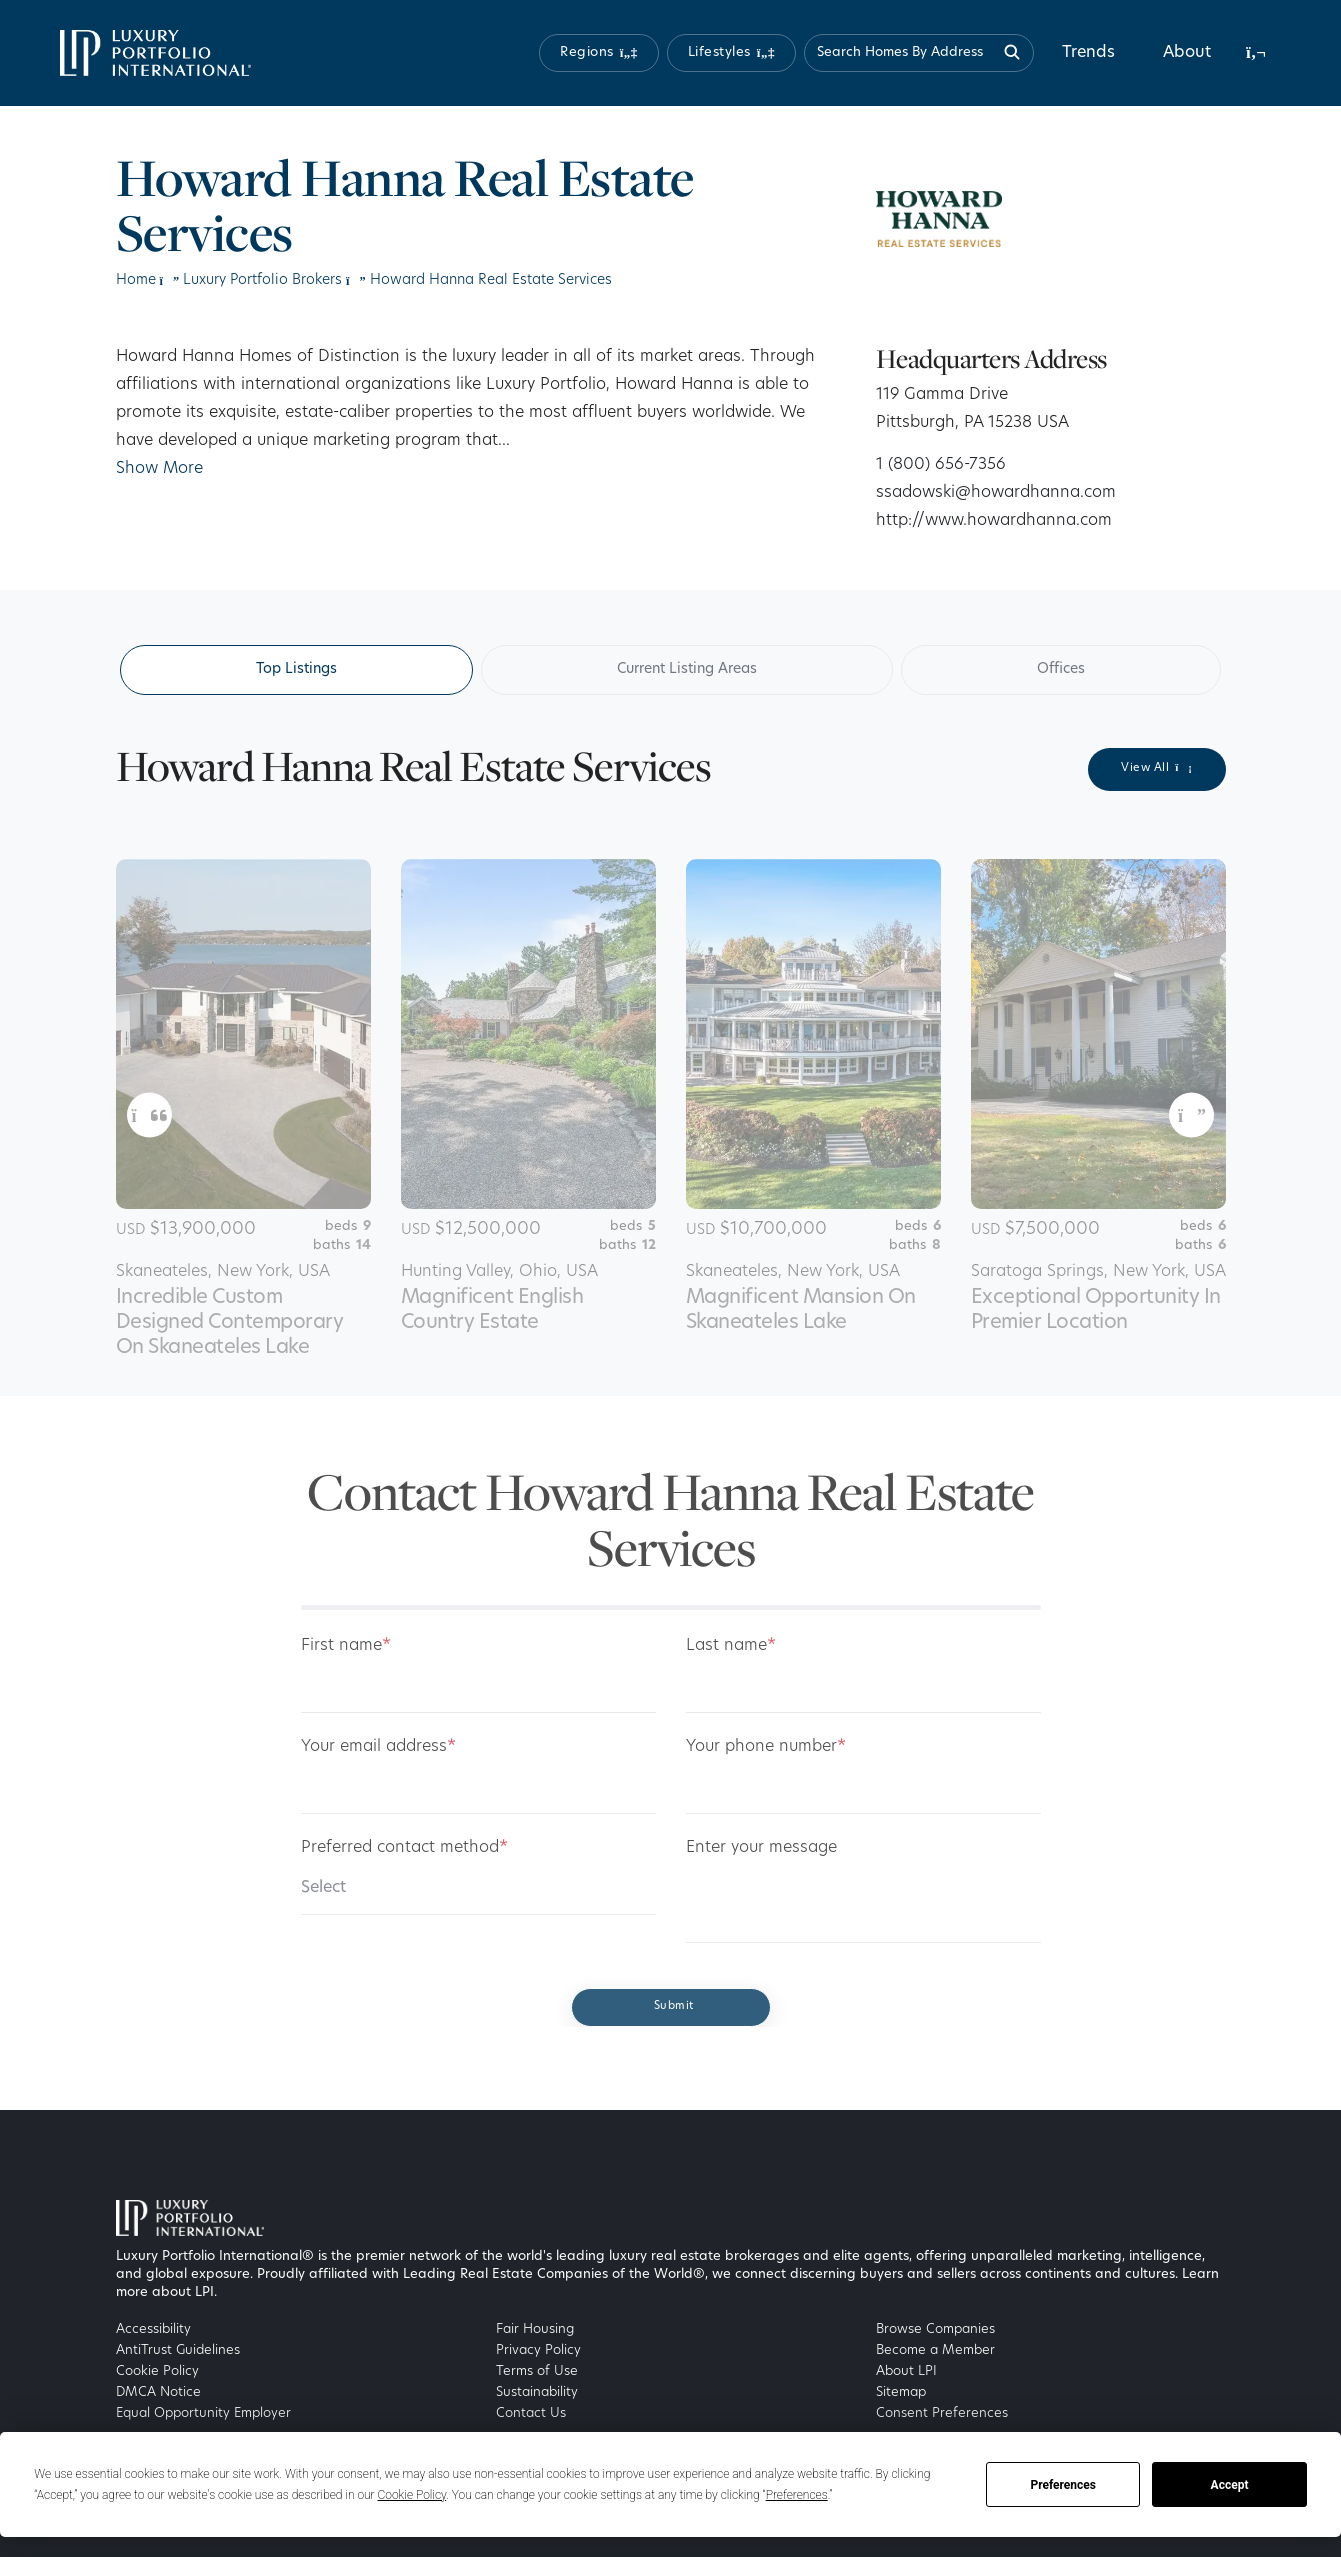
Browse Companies (935, 2329)
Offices (1061, 669)
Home (136, 280)
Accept (1230, 2485)
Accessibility (153, 2329)
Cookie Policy (157, 2371)
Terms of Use (537, 2371)
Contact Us (531, 2413)
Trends (1088, 53)
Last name (731, 1646)
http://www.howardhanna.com (994, 521)
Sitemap (901, 2392)
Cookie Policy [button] (412, 2495)
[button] (599, 53)
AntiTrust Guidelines (178, 2350)
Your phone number (766, 1747)
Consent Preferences (942, 2413)
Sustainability (537, 2392)
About (1187, 53)
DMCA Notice (158, 2392)
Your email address (378, 1747)
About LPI (906, 2371)
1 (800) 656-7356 (941, 465)
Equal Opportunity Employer (203, 2413)
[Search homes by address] (919, 53)
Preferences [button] (797, 2495)
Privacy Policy (538, 2350)
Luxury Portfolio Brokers (262, 280)
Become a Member (935, 2350)
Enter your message (761, 1848)
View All (1156, 768)
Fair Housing (535, 2329)
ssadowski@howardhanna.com (996, 493)
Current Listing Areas (687, 669)
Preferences (1063, 2485)
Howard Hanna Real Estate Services (491, 280)
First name (346, 1646)
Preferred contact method (404, 1848)
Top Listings (296, 669)
